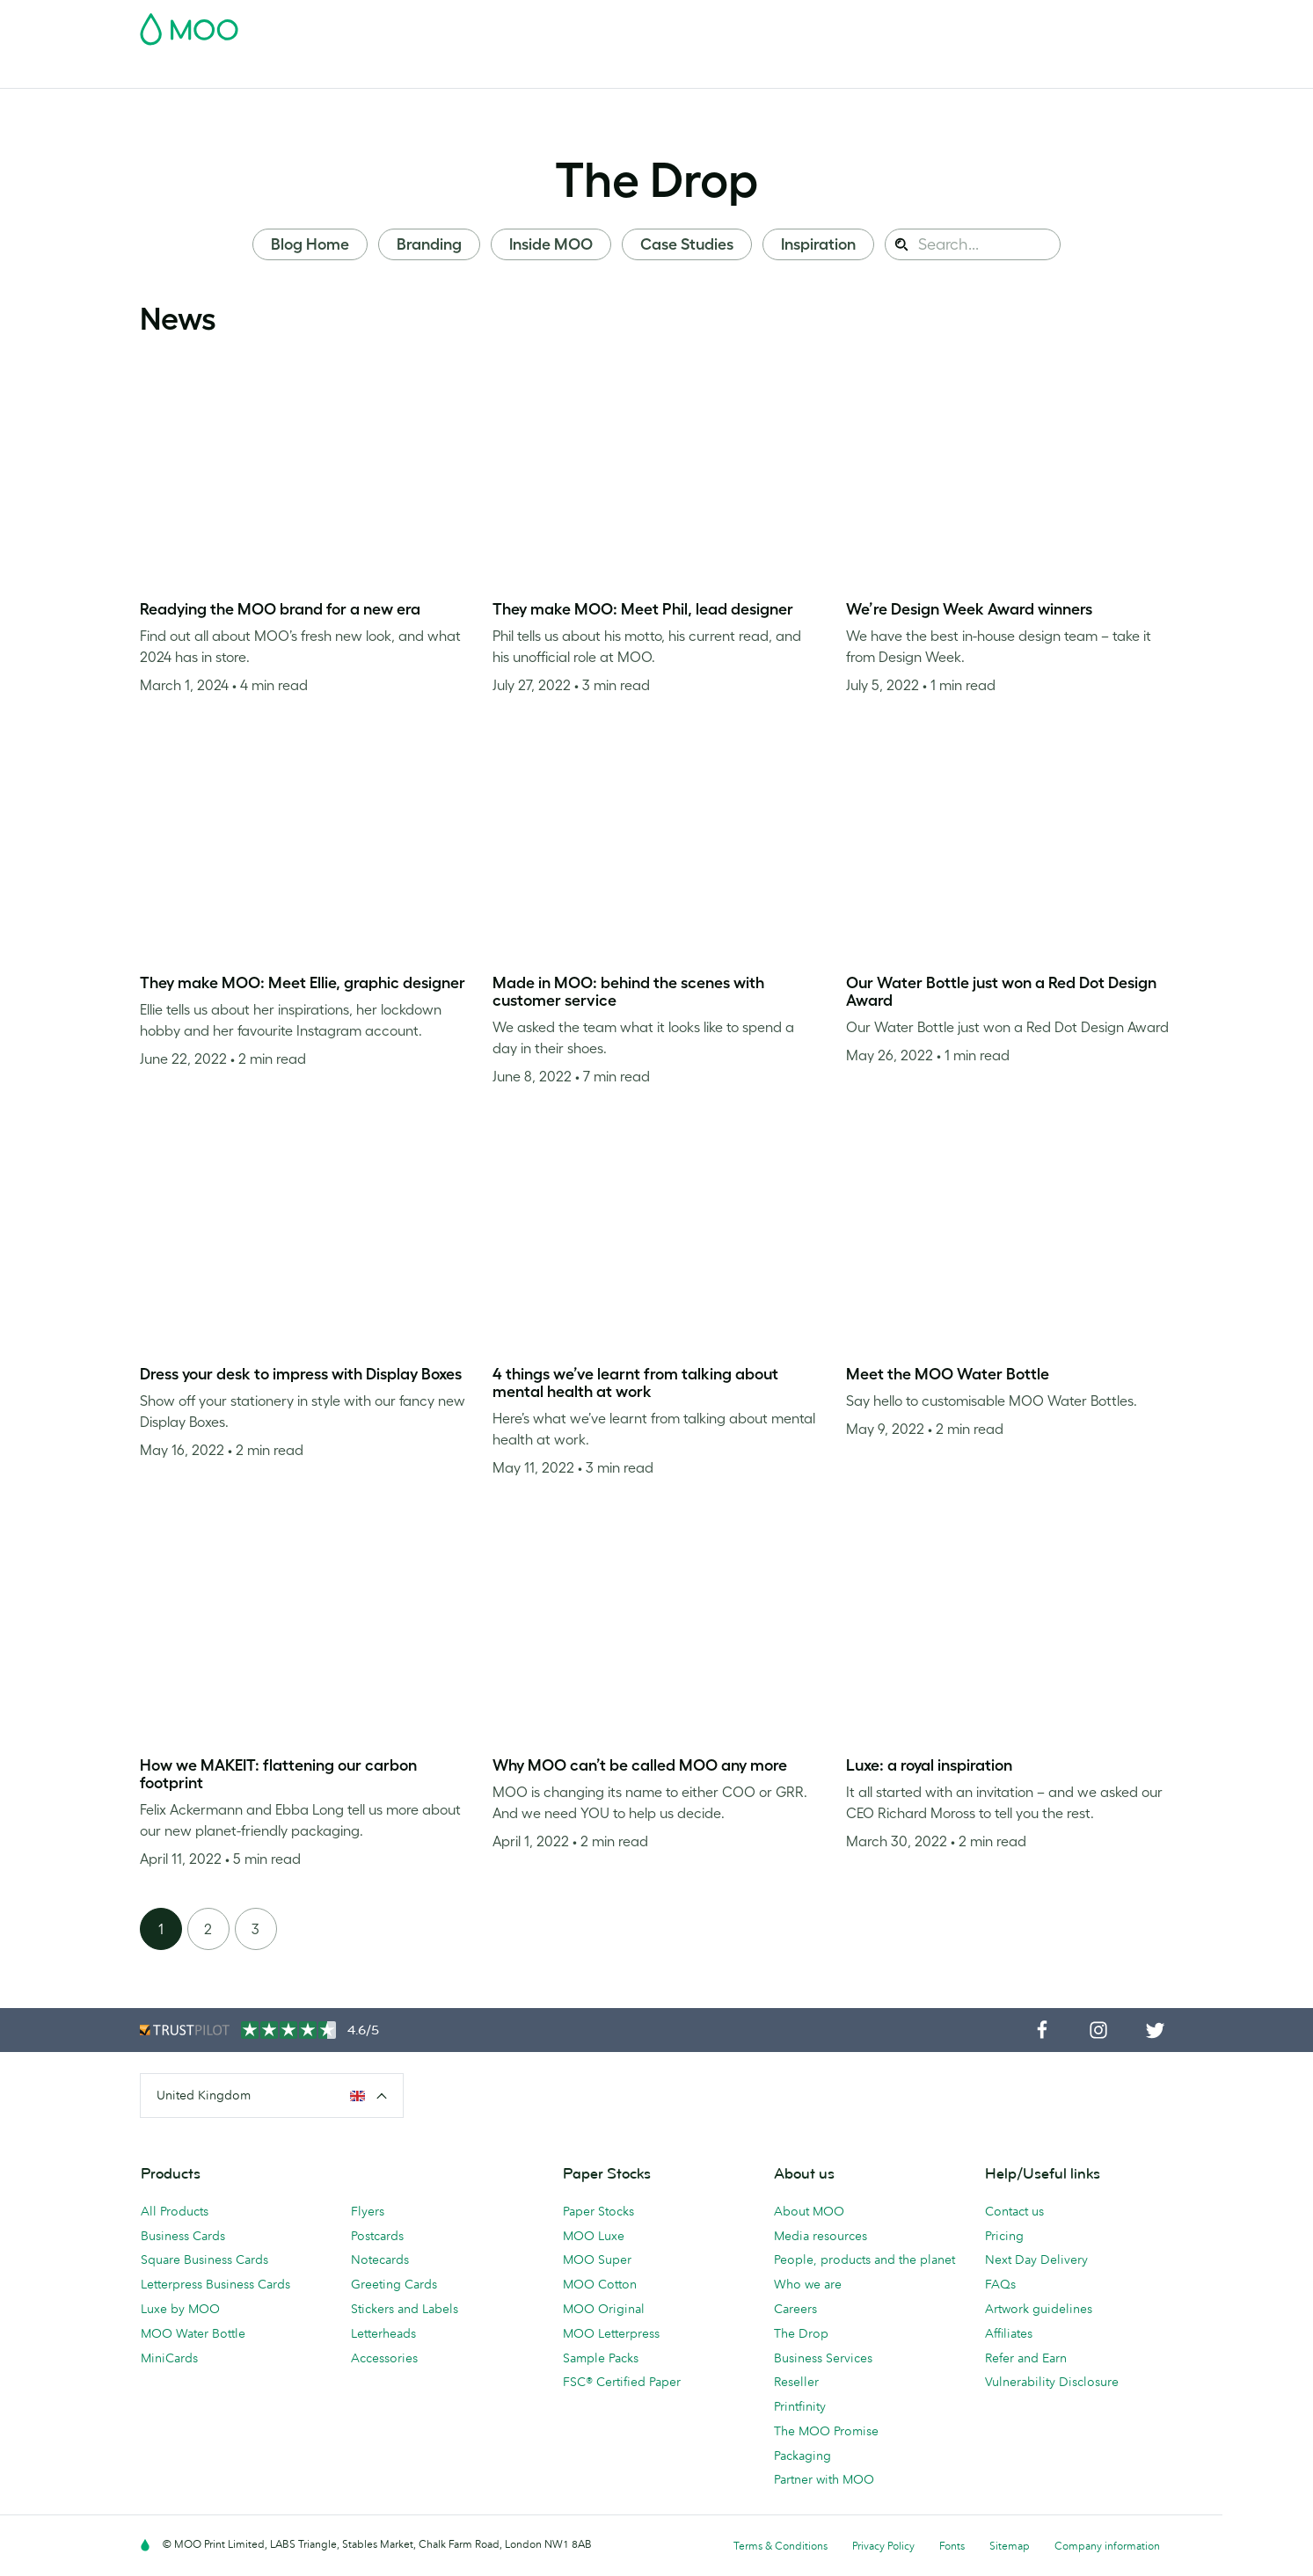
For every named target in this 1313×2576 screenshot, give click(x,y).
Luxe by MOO (180, 2309)
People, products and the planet (864, 2259)
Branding (429, 244)
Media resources (820, 2236)
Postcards (282, 72)
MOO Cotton (600, 2284)
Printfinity (800, 2406)
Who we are (808, 2284)
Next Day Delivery (1036, 2259)
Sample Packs (600, 2358)
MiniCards (169, 2358)
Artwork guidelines (1038, 2309)
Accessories (628, 72)
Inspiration (818, 244)
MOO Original (604, 2309)
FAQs (1000, 2284)
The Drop (656, 179)
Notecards (380, 2259)
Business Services (736, 72)
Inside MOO (551, 244)
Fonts (952, 2545)
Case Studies (686, 244)
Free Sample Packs (805, 24)
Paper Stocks (598, 2211)
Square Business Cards (204, 2259)
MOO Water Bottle (193, 2333)
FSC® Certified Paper (622, 2382)
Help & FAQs (955, 72)
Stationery (541, 72)
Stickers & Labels (383, 72)
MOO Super (597, 2259)
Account (899, 24)
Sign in (959, 24)
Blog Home (310, 244)
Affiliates (1008, 2333)
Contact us (1014, 2211)
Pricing (1004, 2236)
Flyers (473, 72)
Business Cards (185, 72)
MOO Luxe (593, 2236)
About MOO (809, 2211)
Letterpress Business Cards (215, 2284)
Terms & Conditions (780, 2545)
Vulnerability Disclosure (1052, 2382)
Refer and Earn (1026, 2358)
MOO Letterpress (611, 2333)
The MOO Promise (826, 2431)
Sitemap (1009, 2545)
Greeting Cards (394, 2284)
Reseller (796, 2382)
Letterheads (383, 2333)
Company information (1107, 2545)
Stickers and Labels (404, 2309)
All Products (174, 2211)
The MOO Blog (853, 72)
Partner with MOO (824, 2479)
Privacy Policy (883, 2545)
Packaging (802, 2455)
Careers (795, 2309)
